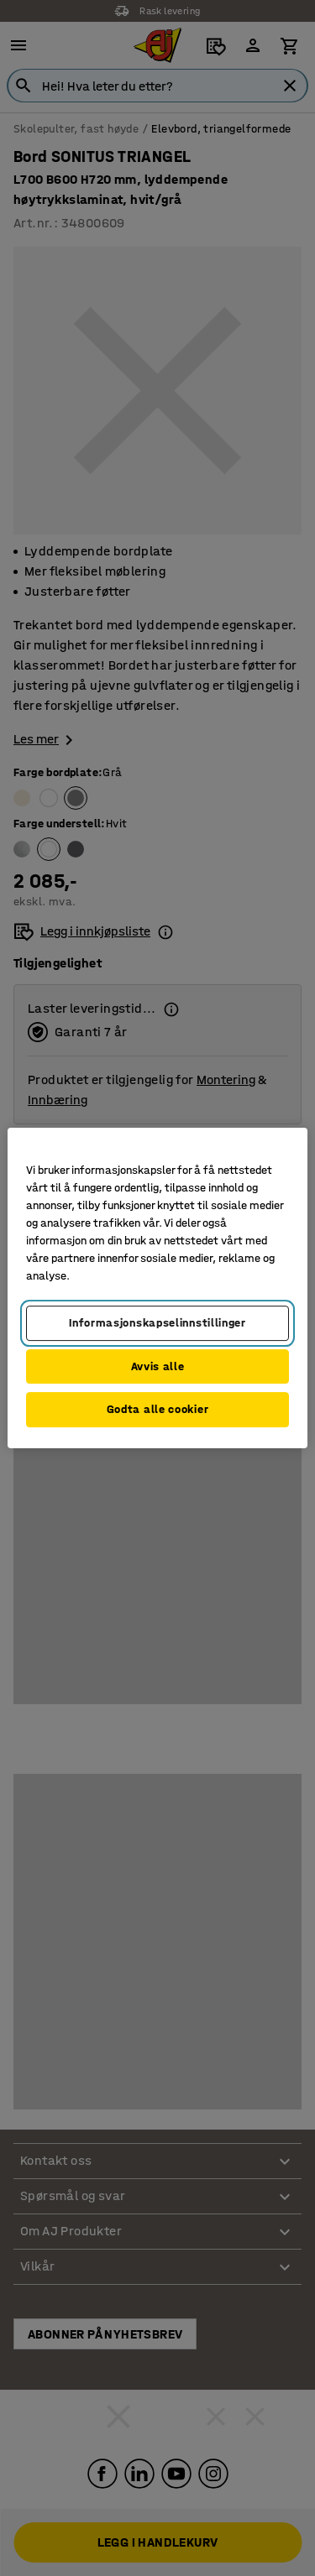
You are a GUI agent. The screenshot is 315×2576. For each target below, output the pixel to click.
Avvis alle (158, 1366)
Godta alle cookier (158, 1409)
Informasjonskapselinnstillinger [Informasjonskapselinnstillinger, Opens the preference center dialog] (157, 1323)
